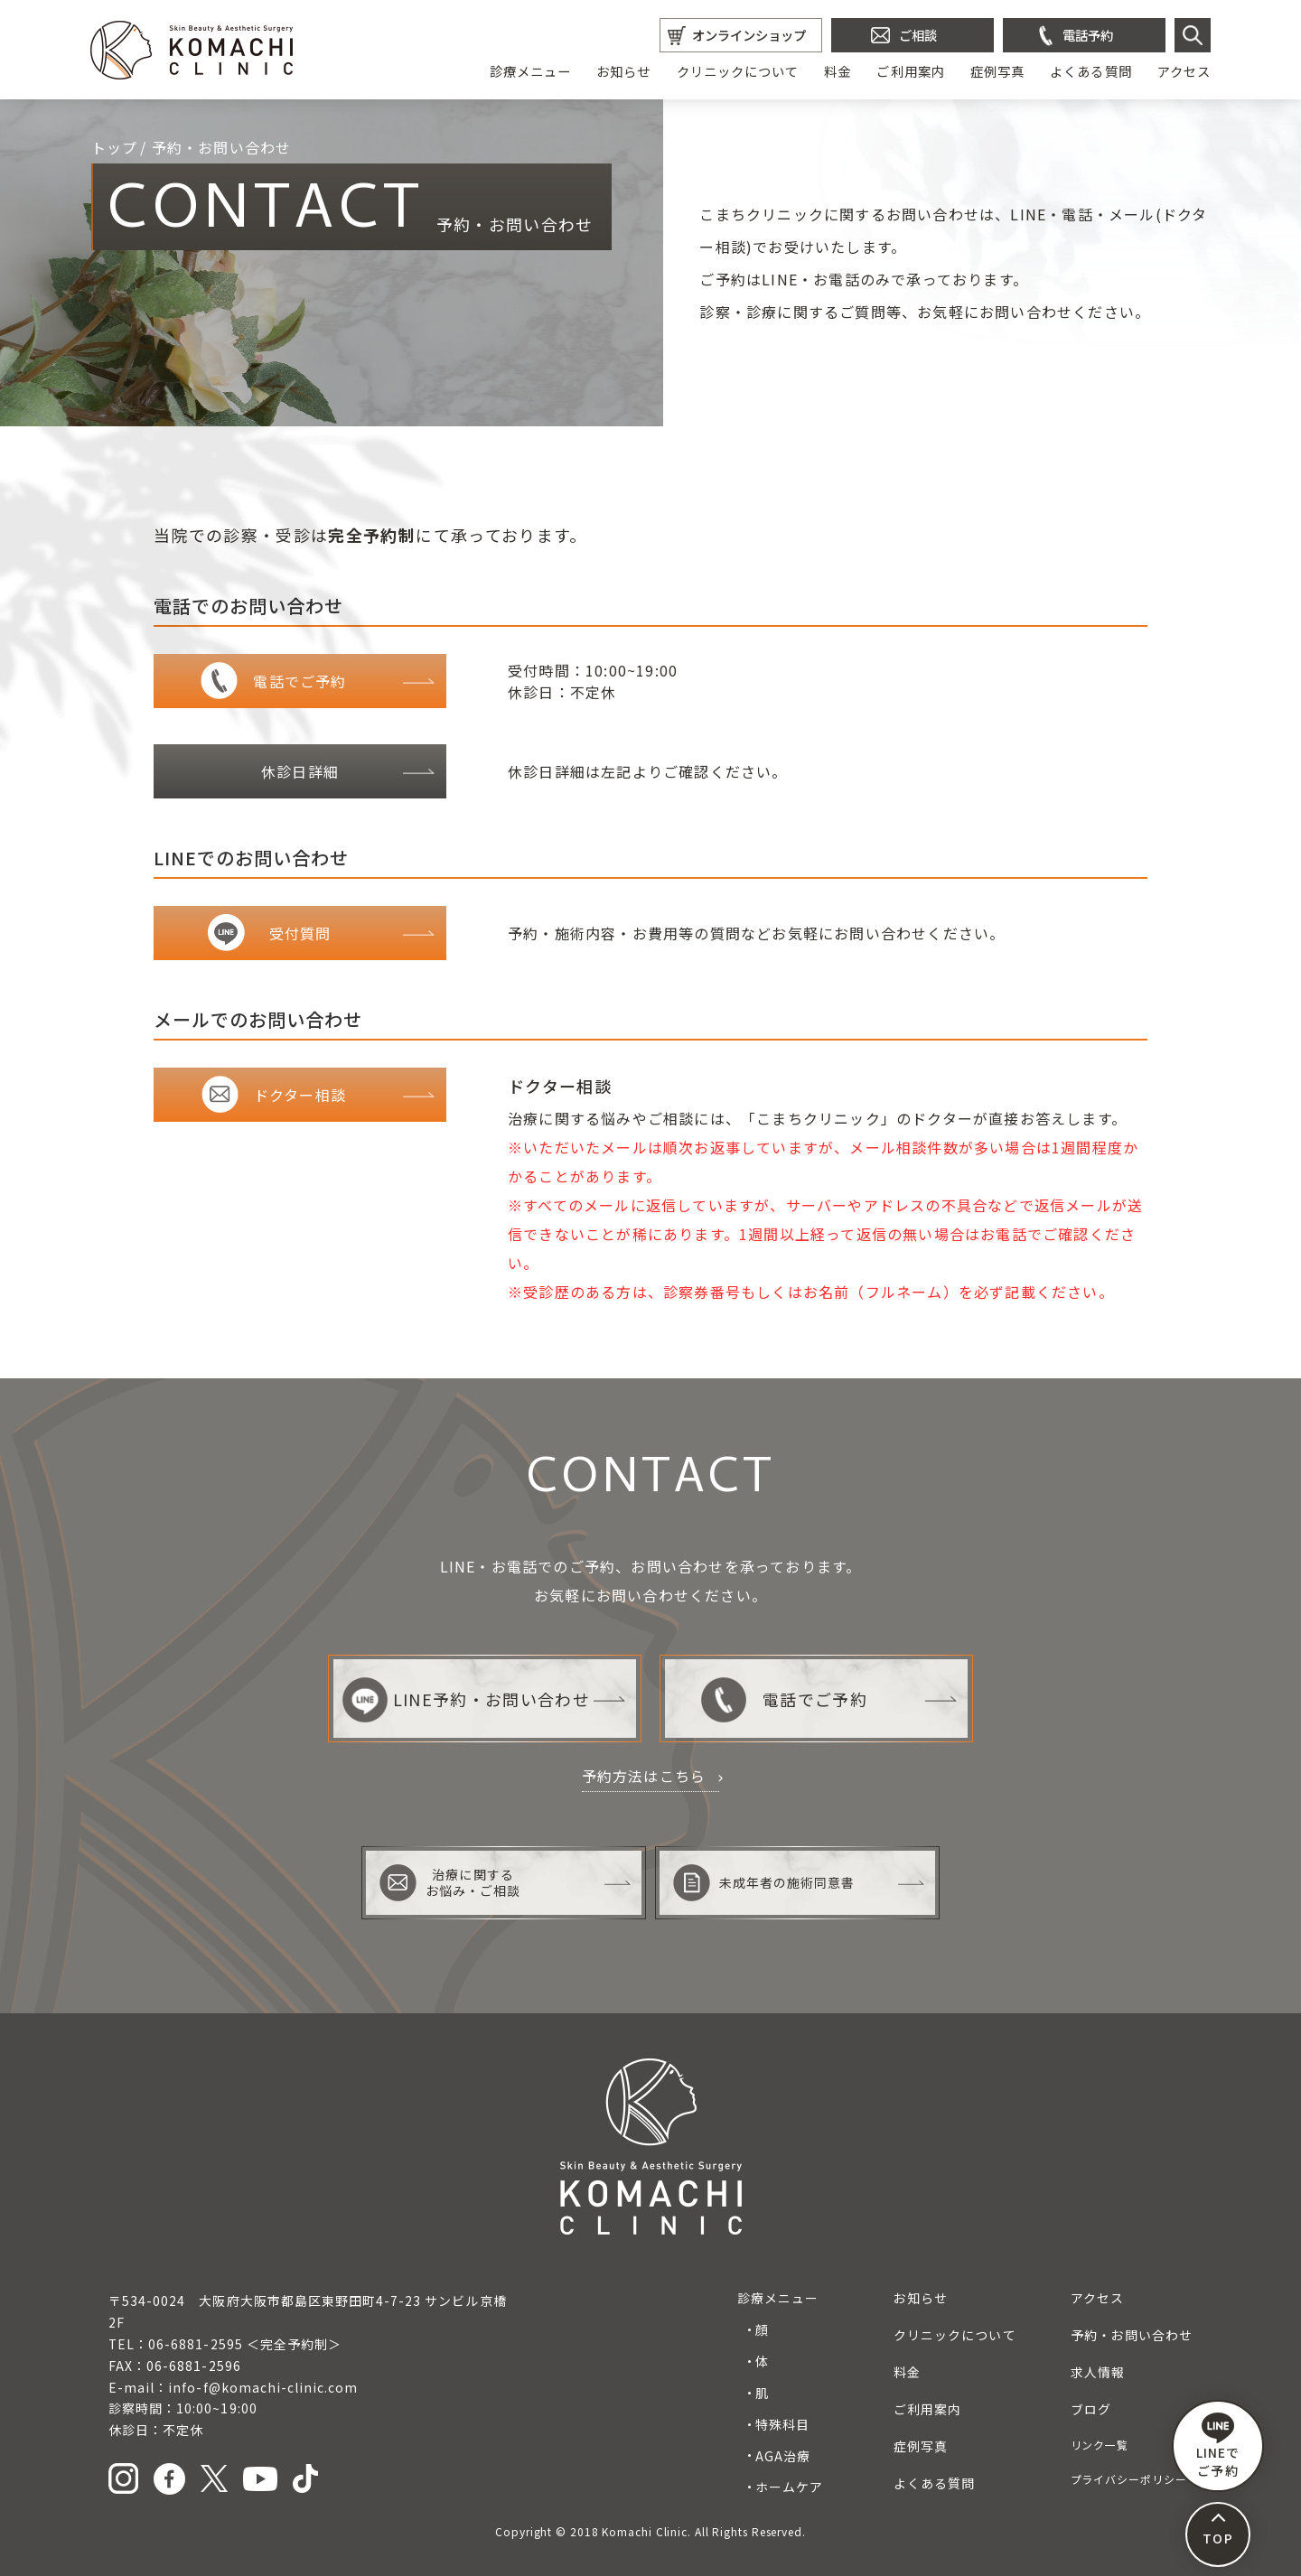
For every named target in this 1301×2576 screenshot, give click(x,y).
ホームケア (789, 2487)
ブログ (1091, 2409)
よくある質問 (1090, 70)
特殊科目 (782, 2424)
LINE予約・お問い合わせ (466, 1699)
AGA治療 (782, 2456)
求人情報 (1098, 2372)
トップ (114, 147)
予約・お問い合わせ (1132, 2335)
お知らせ (623, 70)
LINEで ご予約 (1218, 2446)
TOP (1217, 2538)
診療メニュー (530, 70)
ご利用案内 (910, 70)
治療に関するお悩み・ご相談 (449, 1882)
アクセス (1184, 70)
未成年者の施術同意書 (764, 1882)
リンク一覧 (1099, 2444)
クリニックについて (738, 70)
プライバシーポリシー (1129, 2479)
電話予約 (1087, 34)
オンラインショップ (749, 34)
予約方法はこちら (644, 1776)
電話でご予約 (783, 1699)
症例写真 (997, 70)
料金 (837, 70)
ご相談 (918, 34)
